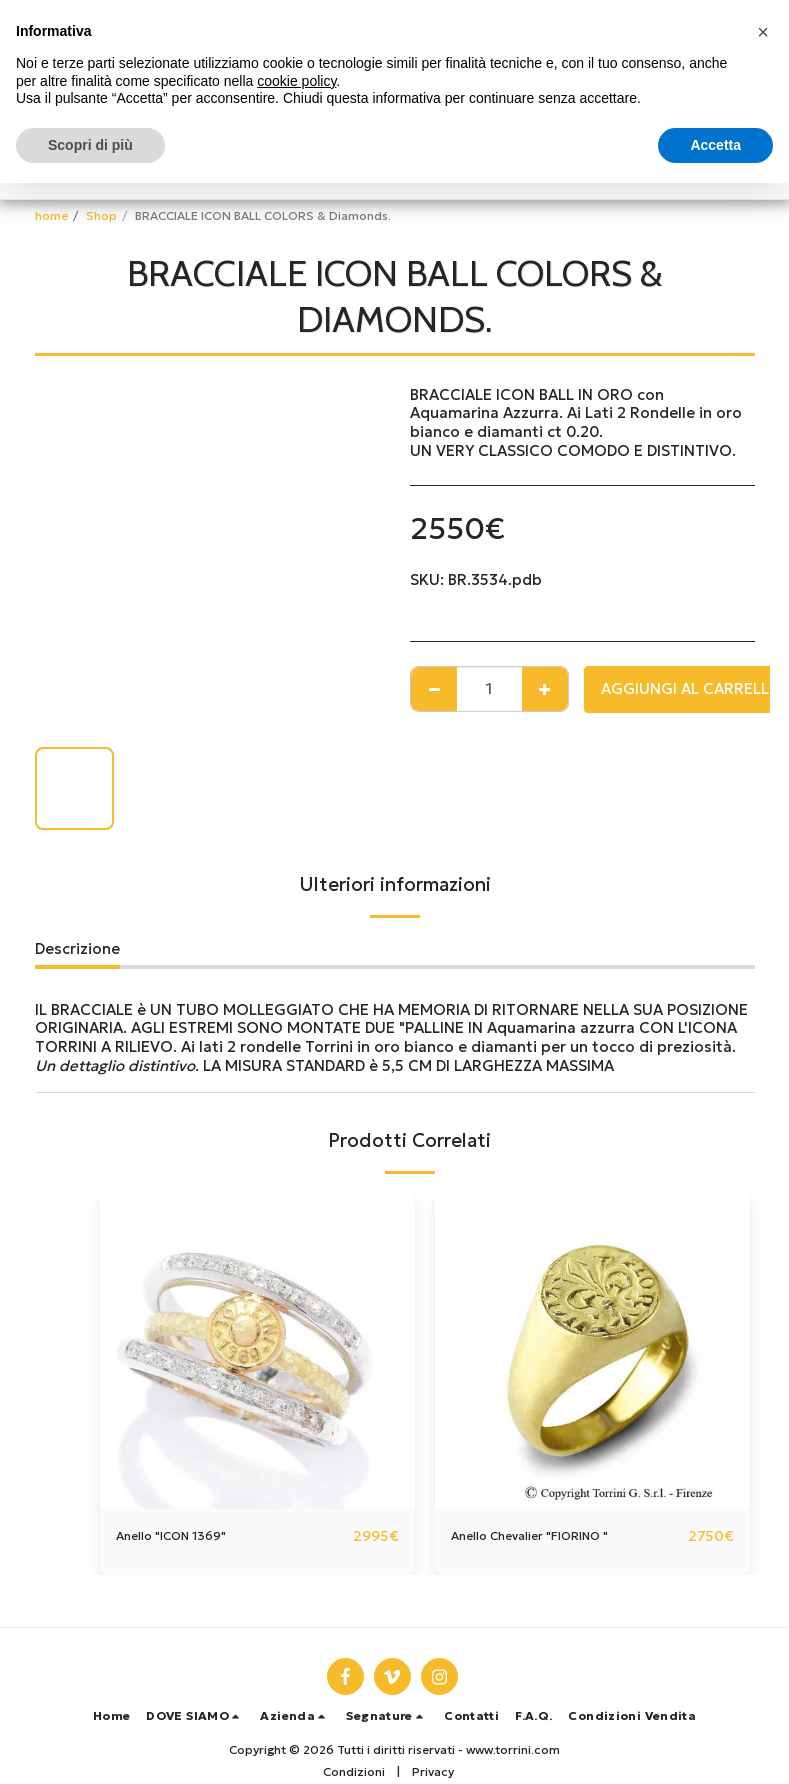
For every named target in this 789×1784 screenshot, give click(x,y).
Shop (101, 215)
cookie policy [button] (296, 81)
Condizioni (354, 1771)
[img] (257, 1351)
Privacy (433, 1771)
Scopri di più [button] (90, 145)
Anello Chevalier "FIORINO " (552, 1535)
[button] (195, 1716)
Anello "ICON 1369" (186, 1535)
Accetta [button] (715, 145)
